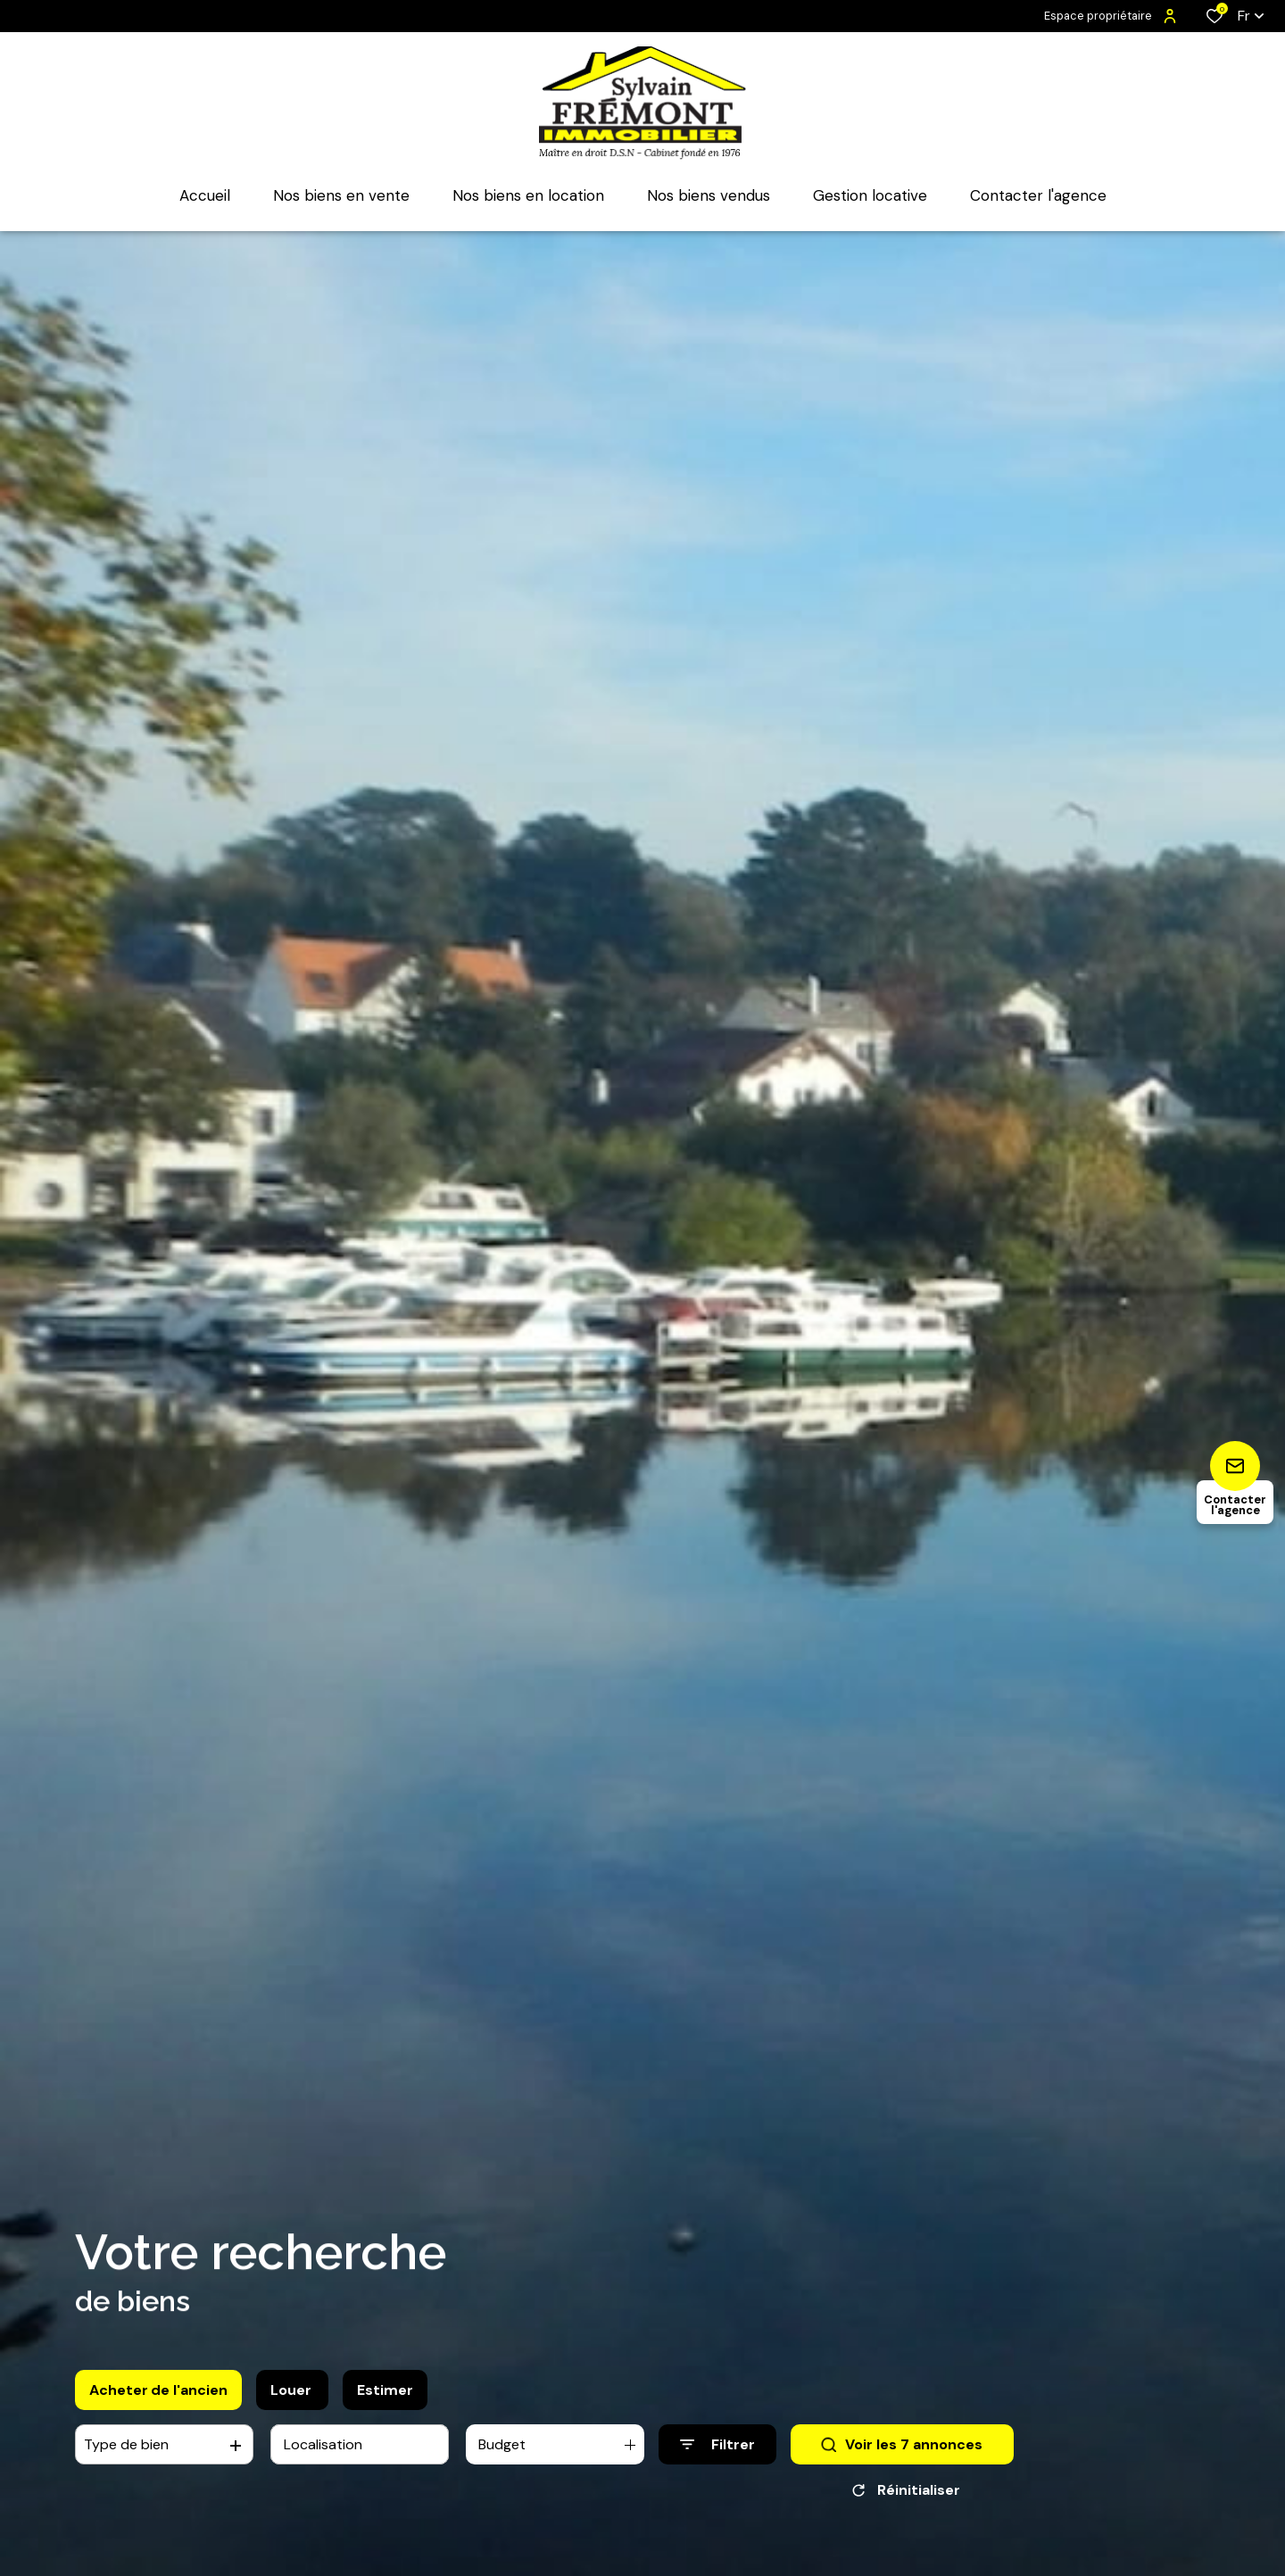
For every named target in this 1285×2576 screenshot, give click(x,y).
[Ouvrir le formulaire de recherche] (717, 2444)
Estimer (385, 2390)
